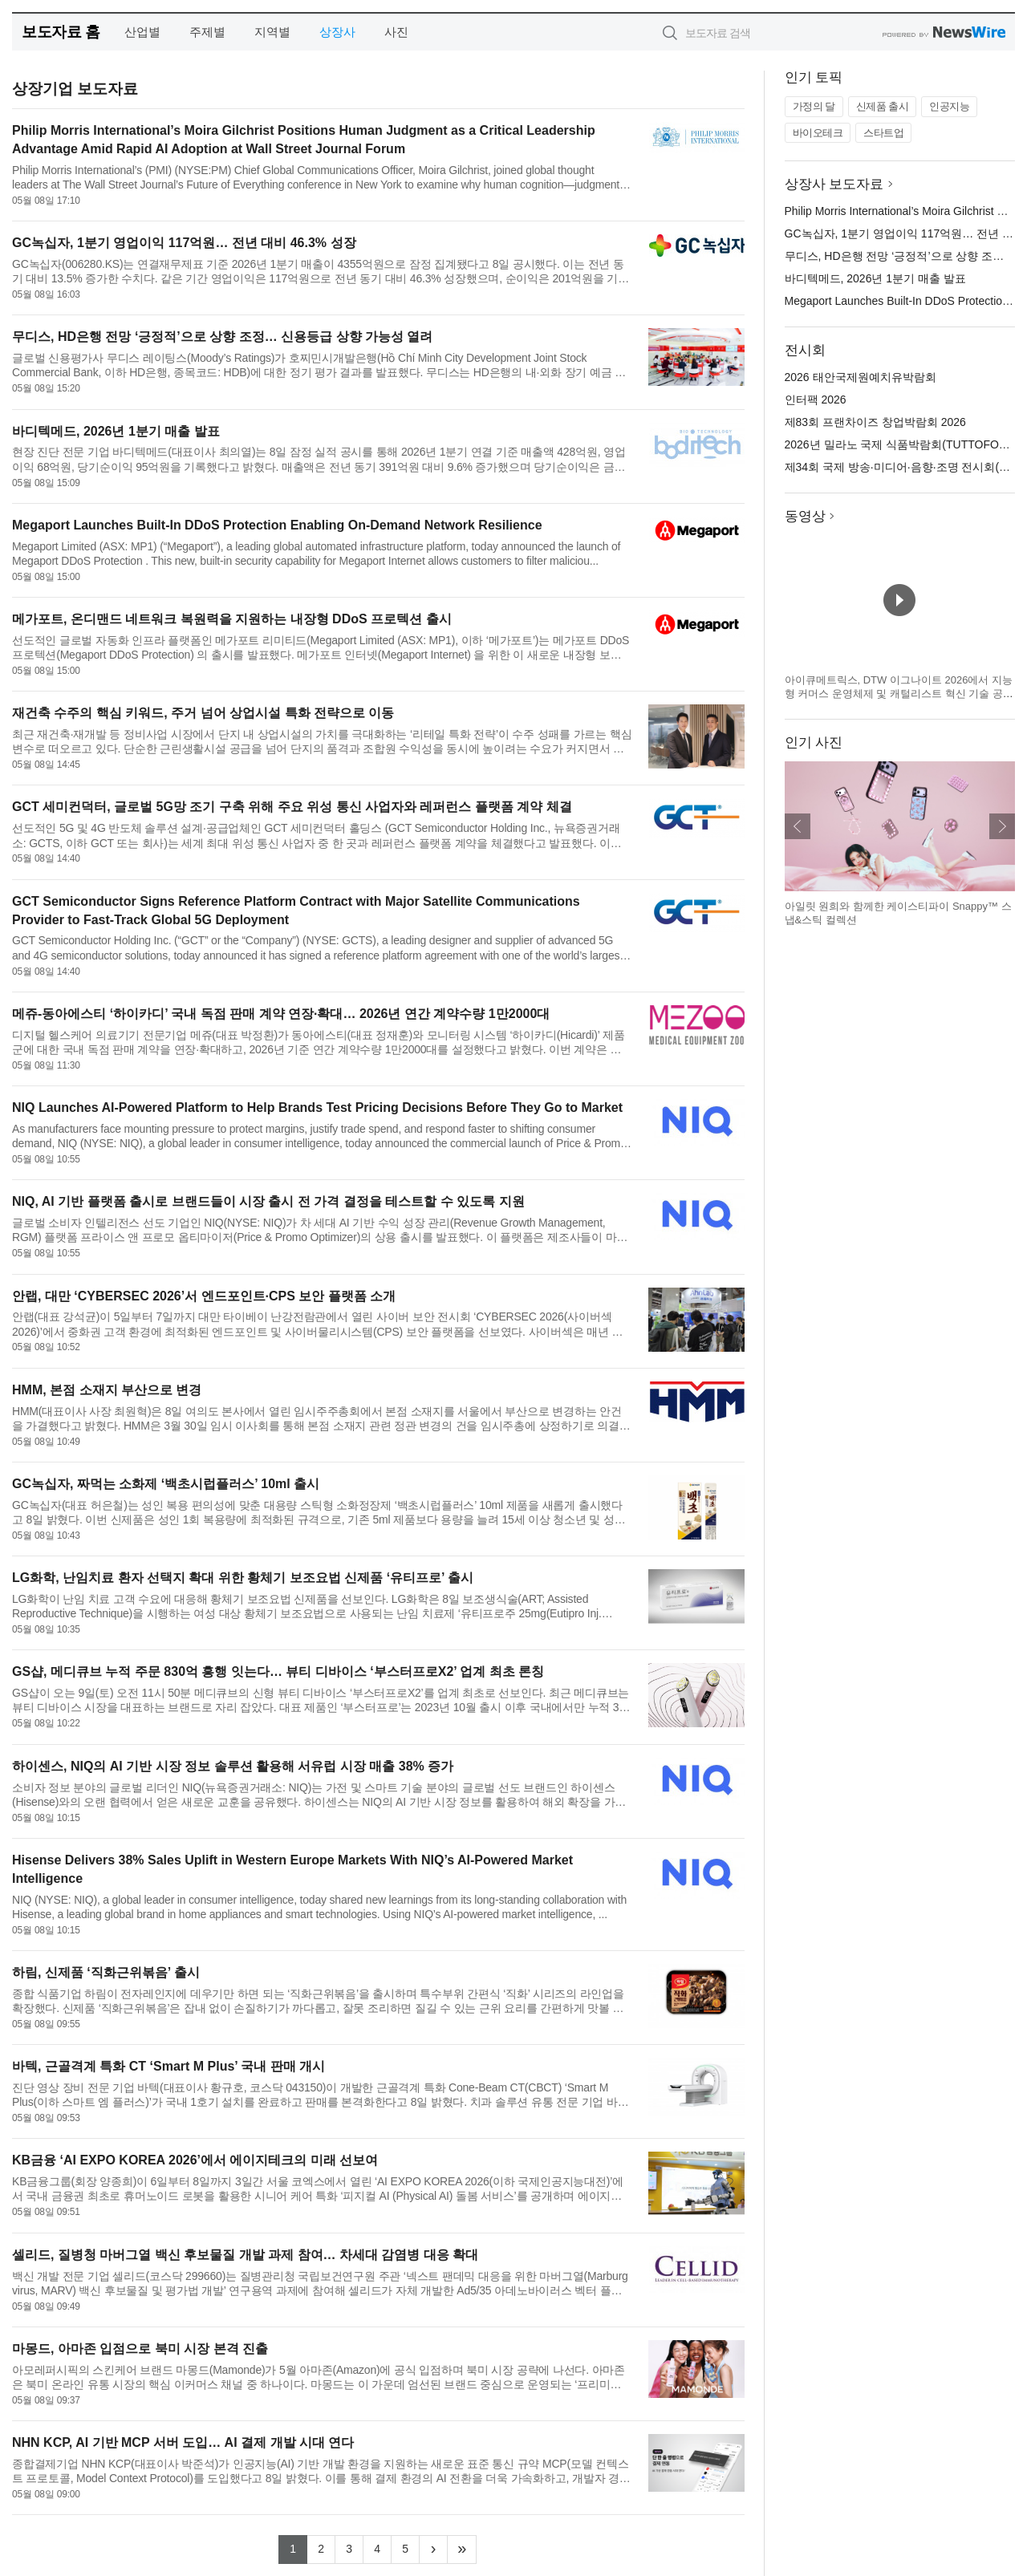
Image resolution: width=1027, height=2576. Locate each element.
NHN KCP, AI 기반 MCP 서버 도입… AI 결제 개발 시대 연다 (183, 2442)
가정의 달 (814, 106)
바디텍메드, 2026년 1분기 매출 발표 (116, 431)
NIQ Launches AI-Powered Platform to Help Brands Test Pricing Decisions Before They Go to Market (317, 1107)
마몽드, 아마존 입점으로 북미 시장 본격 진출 (140, 2348)
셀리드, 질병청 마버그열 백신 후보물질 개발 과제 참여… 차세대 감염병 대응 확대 (245, 2255)
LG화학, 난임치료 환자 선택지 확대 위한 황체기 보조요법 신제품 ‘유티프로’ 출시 (242, 1577)
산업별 (142, 32)
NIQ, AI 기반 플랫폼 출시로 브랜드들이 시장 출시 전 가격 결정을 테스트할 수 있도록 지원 (268, 1201)
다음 (1002, 826)
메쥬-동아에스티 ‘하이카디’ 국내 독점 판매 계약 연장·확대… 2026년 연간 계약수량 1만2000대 (281, 1013)
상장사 (337, 32)
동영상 (805, 516)
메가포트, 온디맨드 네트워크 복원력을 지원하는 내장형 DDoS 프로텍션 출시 (232, 619)
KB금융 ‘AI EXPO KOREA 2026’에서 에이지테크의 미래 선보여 (195, 2160)
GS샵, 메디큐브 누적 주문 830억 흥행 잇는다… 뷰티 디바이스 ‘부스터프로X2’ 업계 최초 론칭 (278, 1671)
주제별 (207, 32)
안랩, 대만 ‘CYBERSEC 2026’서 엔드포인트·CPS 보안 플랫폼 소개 (204, 1296)
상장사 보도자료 (834, 184)
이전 (797, 826)
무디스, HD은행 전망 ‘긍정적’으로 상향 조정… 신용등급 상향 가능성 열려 (222, 336)
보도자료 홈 (60, 31)
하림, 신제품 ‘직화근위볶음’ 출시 (106, 1972)
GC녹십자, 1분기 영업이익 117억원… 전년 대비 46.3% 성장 (184, 242)
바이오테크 (818, 133)
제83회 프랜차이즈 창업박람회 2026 (875, 422)
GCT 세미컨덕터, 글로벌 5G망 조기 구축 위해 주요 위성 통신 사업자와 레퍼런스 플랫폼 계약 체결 (292, 806)
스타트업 (883, 133)
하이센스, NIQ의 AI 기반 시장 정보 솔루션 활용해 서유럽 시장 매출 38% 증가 (232, 1766)
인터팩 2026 (815, 399)
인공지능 (949, 106)
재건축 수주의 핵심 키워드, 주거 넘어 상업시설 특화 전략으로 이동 (203, 713)
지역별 (272, 32)
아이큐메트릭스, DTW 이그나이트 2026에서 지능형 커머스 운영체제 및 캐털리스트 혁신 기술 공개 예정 (899, 694)
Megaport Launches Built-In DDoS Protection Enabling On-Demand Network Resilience (277, 525)
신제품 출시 (882, 106)
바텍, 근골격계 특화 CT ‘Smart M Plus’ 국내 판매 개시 (168, 2066)
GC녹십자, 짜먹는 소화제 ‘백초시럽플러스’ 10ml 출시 (165, 1484)
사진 (396, 32)
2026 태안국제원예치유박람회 (860, 377)
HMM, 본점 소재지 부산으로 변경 (106, 1390)
